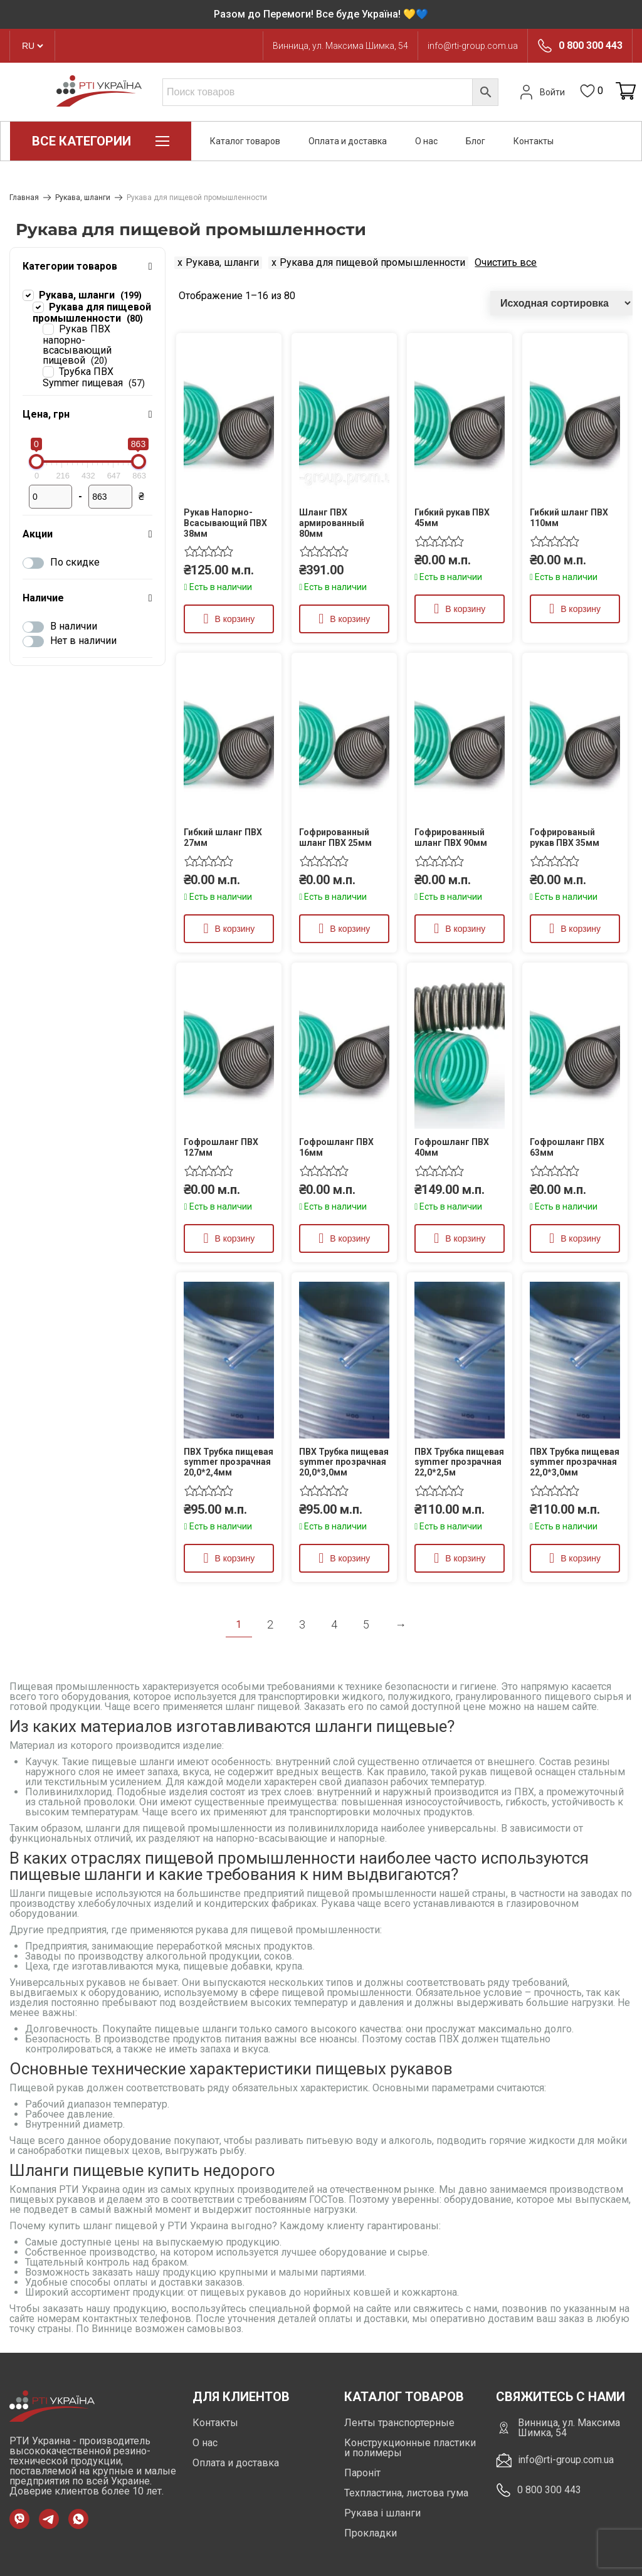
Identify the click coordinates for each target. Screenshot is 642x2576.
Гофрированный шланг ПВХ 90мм (450, 837)
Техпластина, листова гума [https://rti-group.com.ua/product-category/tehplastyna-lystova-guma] (406, 2493)
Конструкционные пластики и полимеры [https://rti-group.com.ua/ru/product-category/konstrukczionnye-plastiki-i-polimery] (410, 2448)
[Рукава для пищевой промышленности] (38, 307)
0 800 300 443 (591, 46)
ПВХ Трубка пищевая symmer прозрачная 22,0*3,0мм (574, 1462)
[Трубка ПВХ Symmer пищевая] (48, 371)
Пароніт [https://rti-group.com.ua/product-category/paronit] (362, 2473)
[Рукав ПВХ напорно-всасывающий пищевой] (48, 329)
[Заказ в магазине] (561, 303)
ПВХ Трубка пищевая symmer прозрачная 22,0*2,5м (459, 1462)
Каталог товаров (245, 141)
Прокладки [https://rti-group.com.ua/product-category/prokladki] (370, 2533)
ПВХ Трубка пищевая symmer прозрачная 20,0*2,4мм (228, 1462)
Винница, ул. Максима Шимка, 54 (340, 46)
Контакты (533, 141)
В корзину (234, 619)
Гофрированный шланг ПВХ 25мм (335, 837)
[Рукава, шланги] (28, 295)
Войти (541, 92)
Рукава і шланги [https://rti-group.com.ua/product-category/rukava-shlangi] (382, 2513)
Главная (24, 197)
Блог (475, 141)
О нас (426, 141)
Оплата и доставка (347, 141)
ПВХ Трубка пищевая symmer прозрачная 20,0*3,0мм (344, 1462)
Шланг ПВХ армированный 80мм (331, 523)
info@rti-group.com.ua (473, 46)
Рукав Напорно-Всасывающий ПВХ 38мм (225, 523)
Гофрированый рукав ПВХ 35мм (564, 837)
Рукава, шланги (82, 197)
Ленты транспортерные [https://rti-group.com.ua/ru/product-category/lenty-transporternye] (399, 2423)
